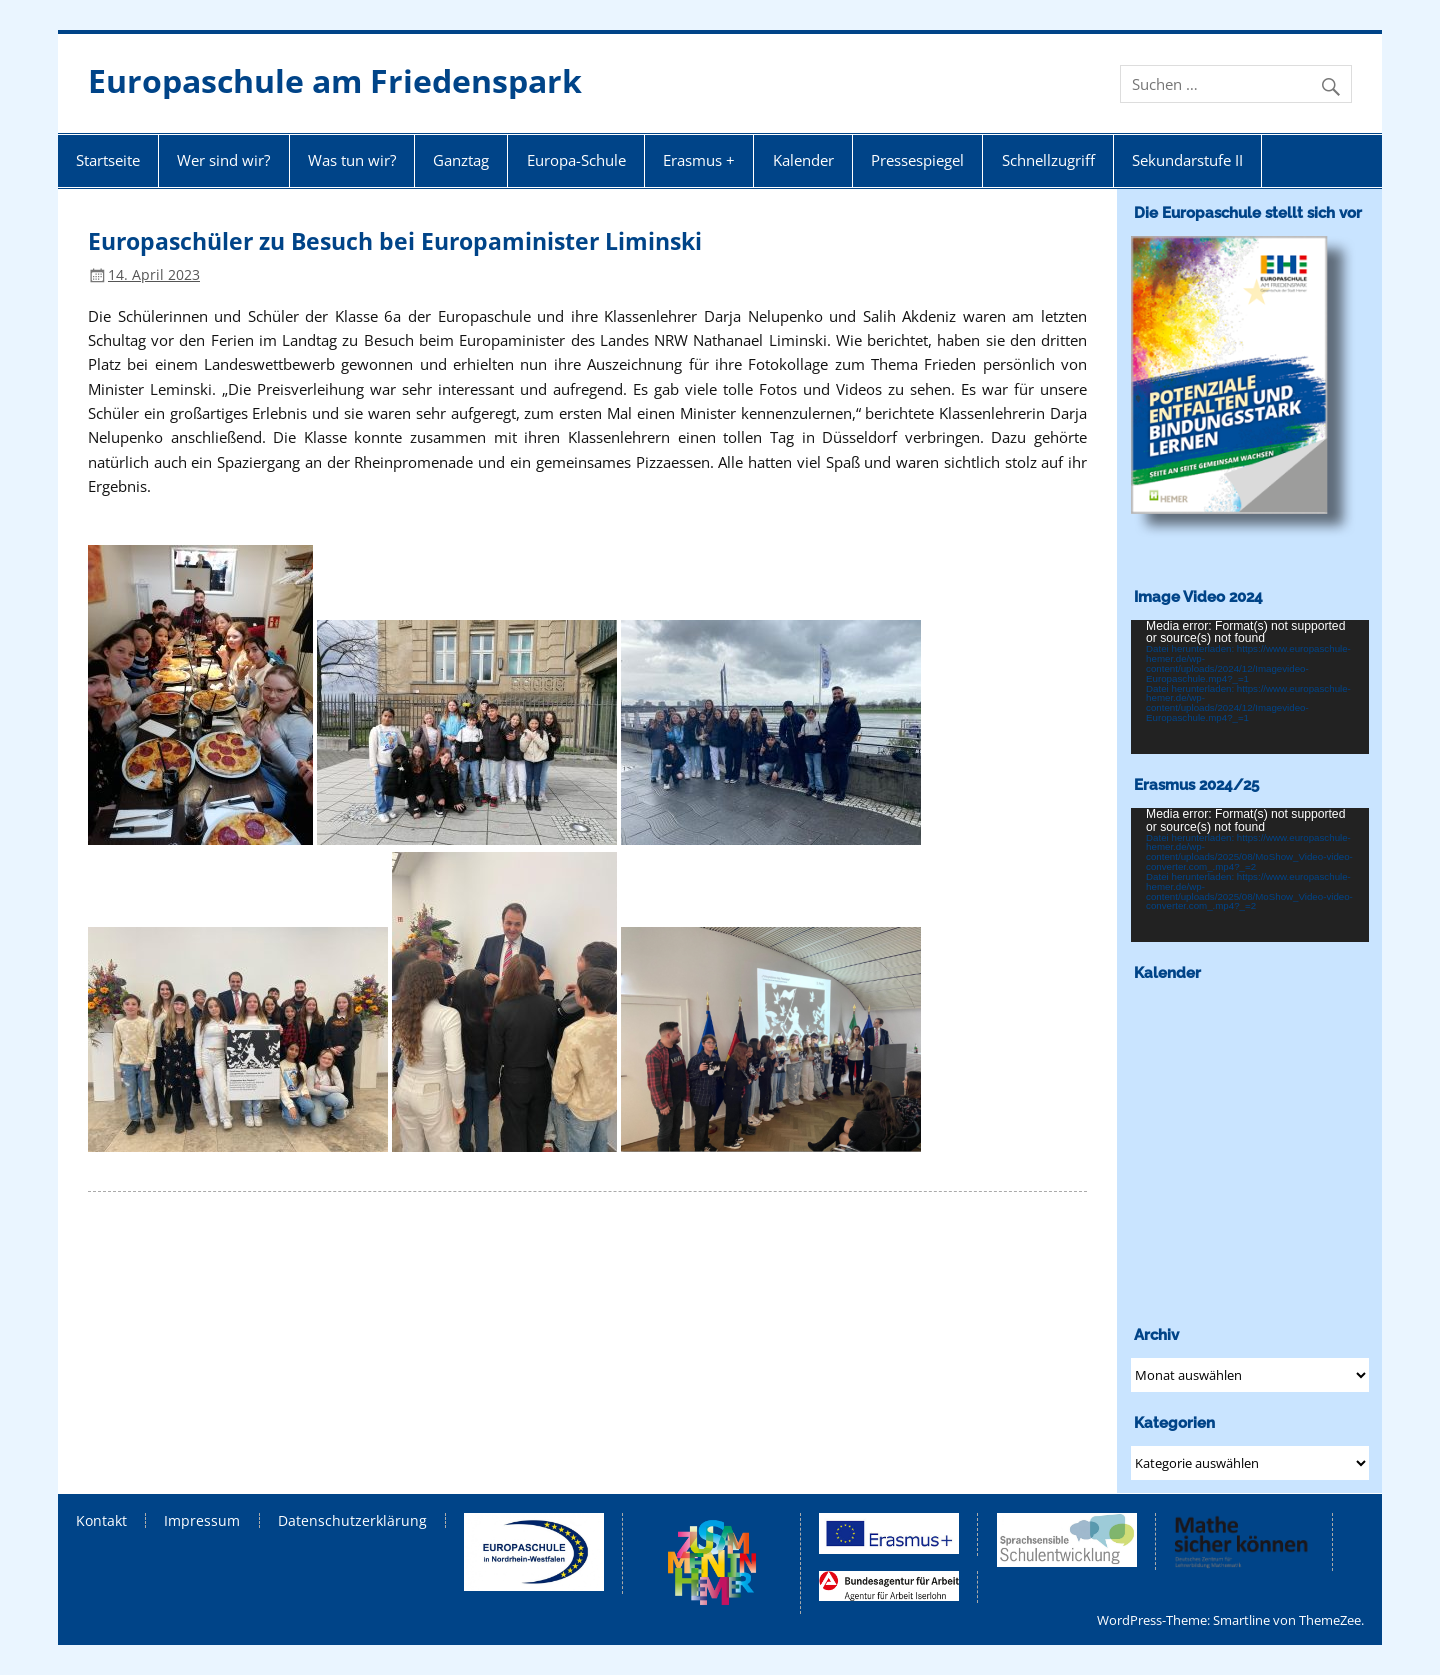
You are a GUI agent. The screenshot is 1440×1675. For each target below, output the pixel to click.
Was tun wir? (352, 160)
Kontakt (101, 1521)
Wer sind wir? (223, 160)
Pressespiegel (917, 160)
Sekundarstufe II (1187, 160)
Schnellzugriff (1048, 160)
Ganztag (461, 160)
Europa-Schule (576, 160)
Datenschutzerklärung (352, 1521)
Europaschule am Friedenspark (335, 80)
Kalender (803, 160)
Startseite (108, 160)
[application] (1250, 687)
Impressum (202, 1521)
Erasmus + (699, 160)
